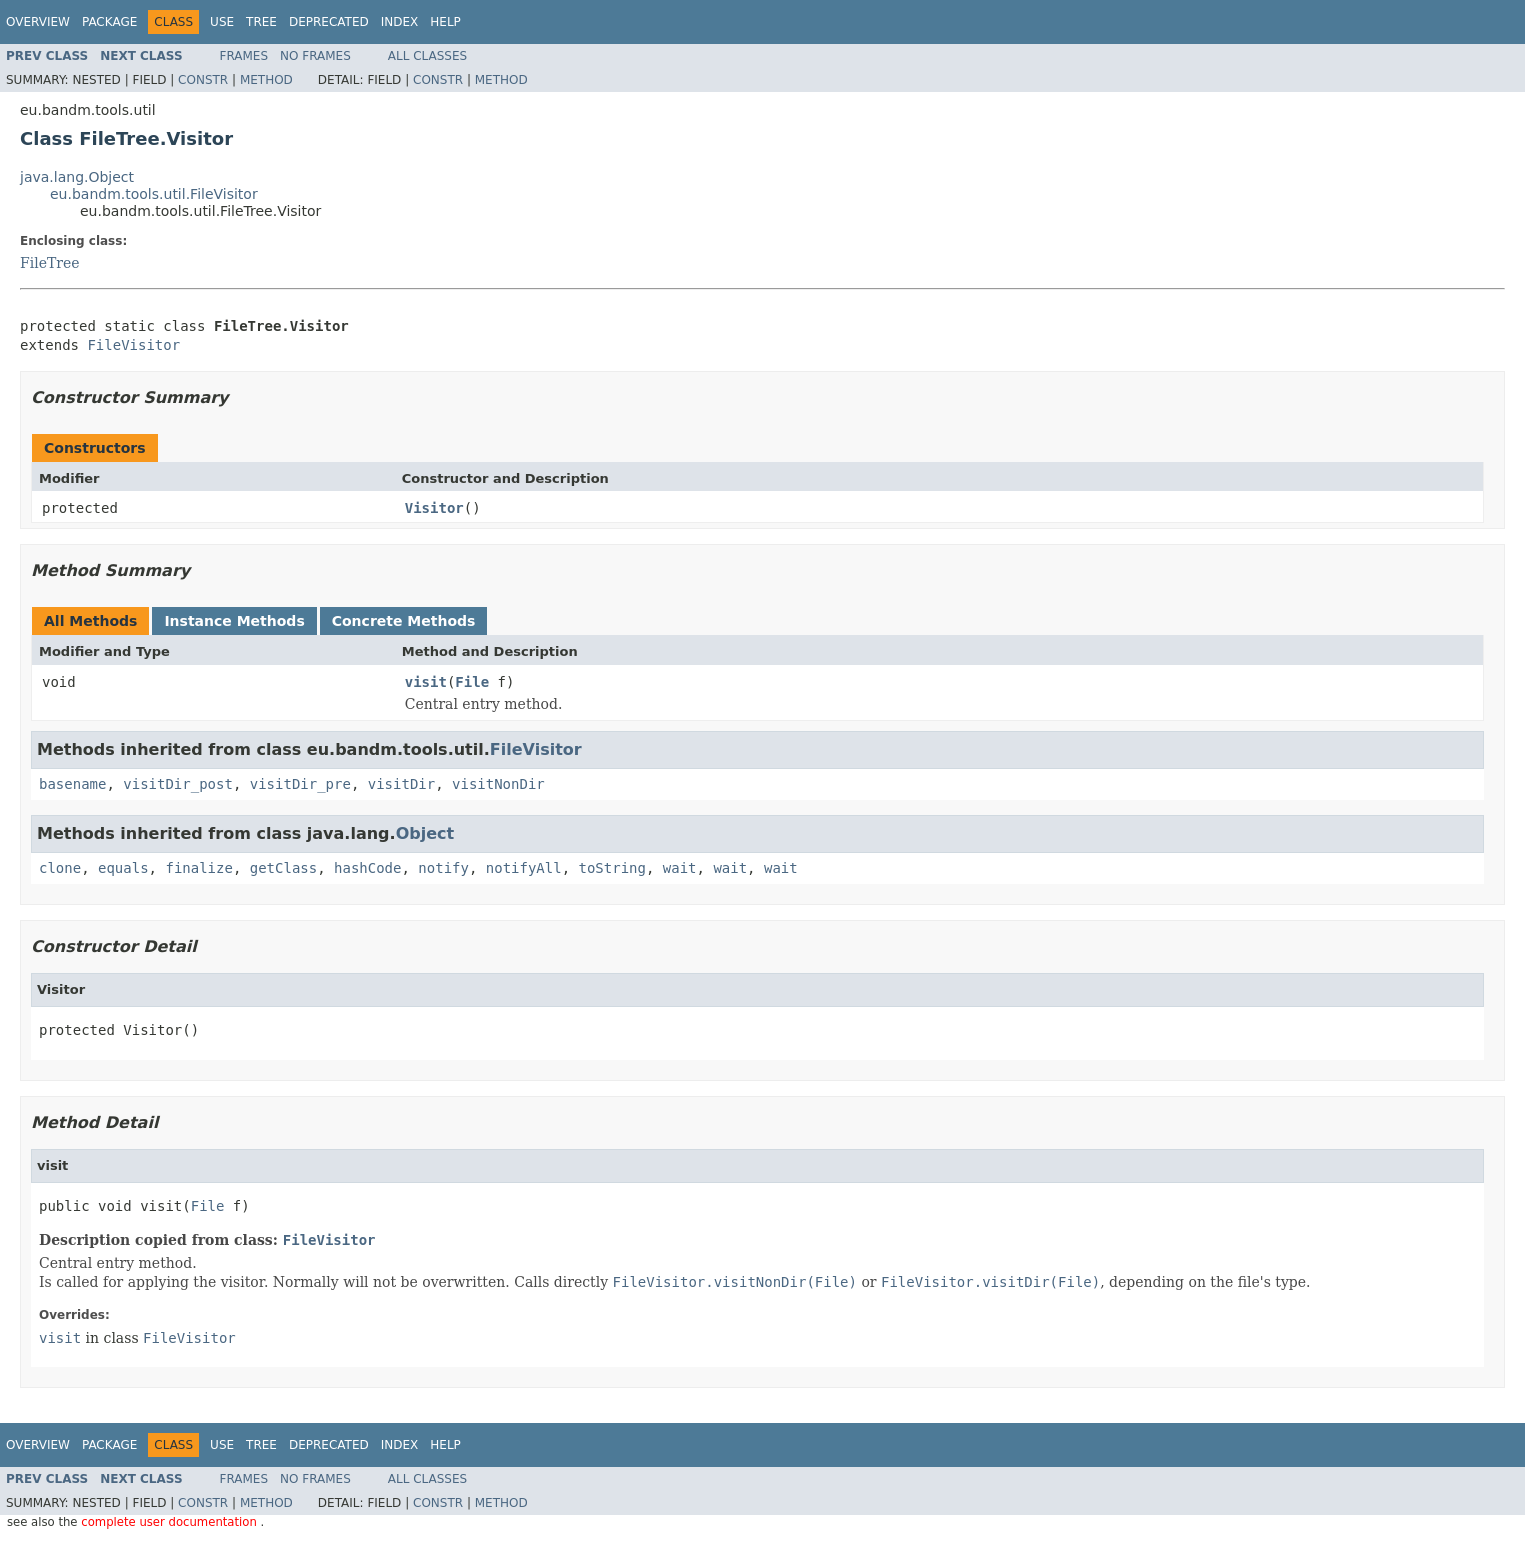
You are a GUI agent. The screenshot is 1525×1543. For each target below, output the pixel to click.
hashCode (367, 868)
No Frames (315, 56)
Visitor (434, 508)
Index (400, 22)
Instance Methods (234, 621)
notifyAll (524, 868)
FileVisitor (133, 345)
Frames (244, 56)
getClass (283, 868)
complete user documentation (170, 1522)
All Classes (427, 56)
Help (445, 22)
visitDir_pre (300, 784)
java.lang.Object (77, 177)
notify (443, 868)
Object (425, 833)
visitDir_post (178, 784)
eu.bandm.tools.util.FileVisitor (154, 194)
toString (612, 868)
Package (109, 22)
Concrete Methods (404, 621)
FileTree (50, 263)
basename (72, 784)
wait (680, 868)
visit (426, 682)
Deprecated (329, 22)
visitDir (401, 784)
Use (222, 22)
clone (60, 868)
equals (123, 868)
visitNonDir (498, 784)
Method (266, 80)
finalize (198, 868)
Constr (203, 80)
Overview (38, 22)
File (472, 682)
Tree (261, 22)
